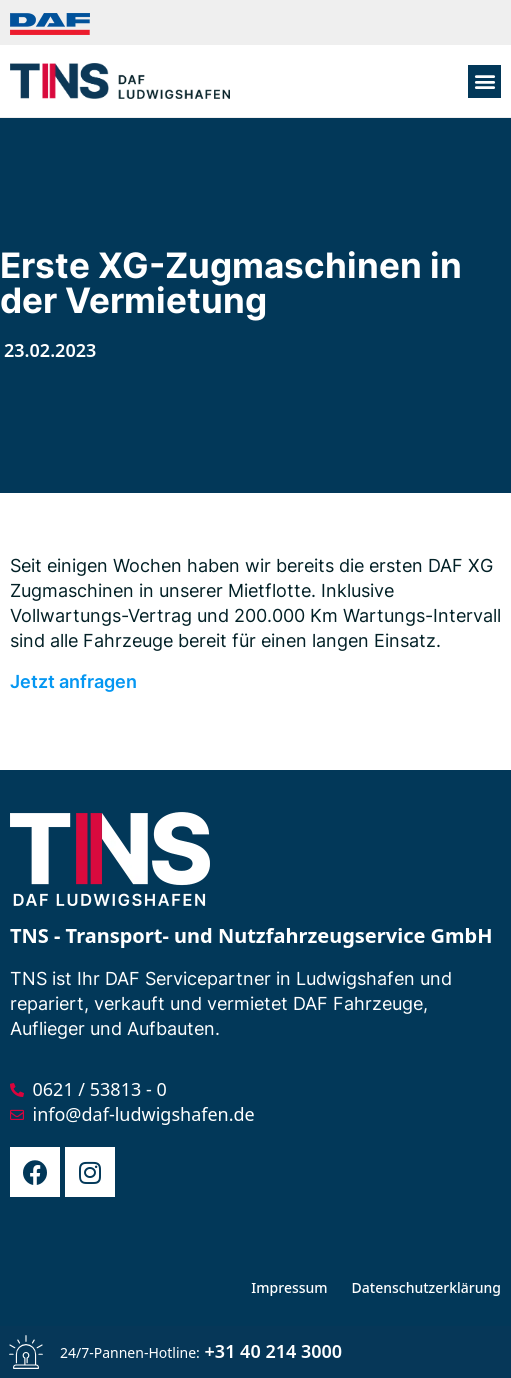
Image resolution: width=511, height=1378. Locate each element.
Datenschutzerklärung (426, 1287)
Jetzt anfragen (73, 681)
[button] (484, 81)
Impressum (289, 1287)
